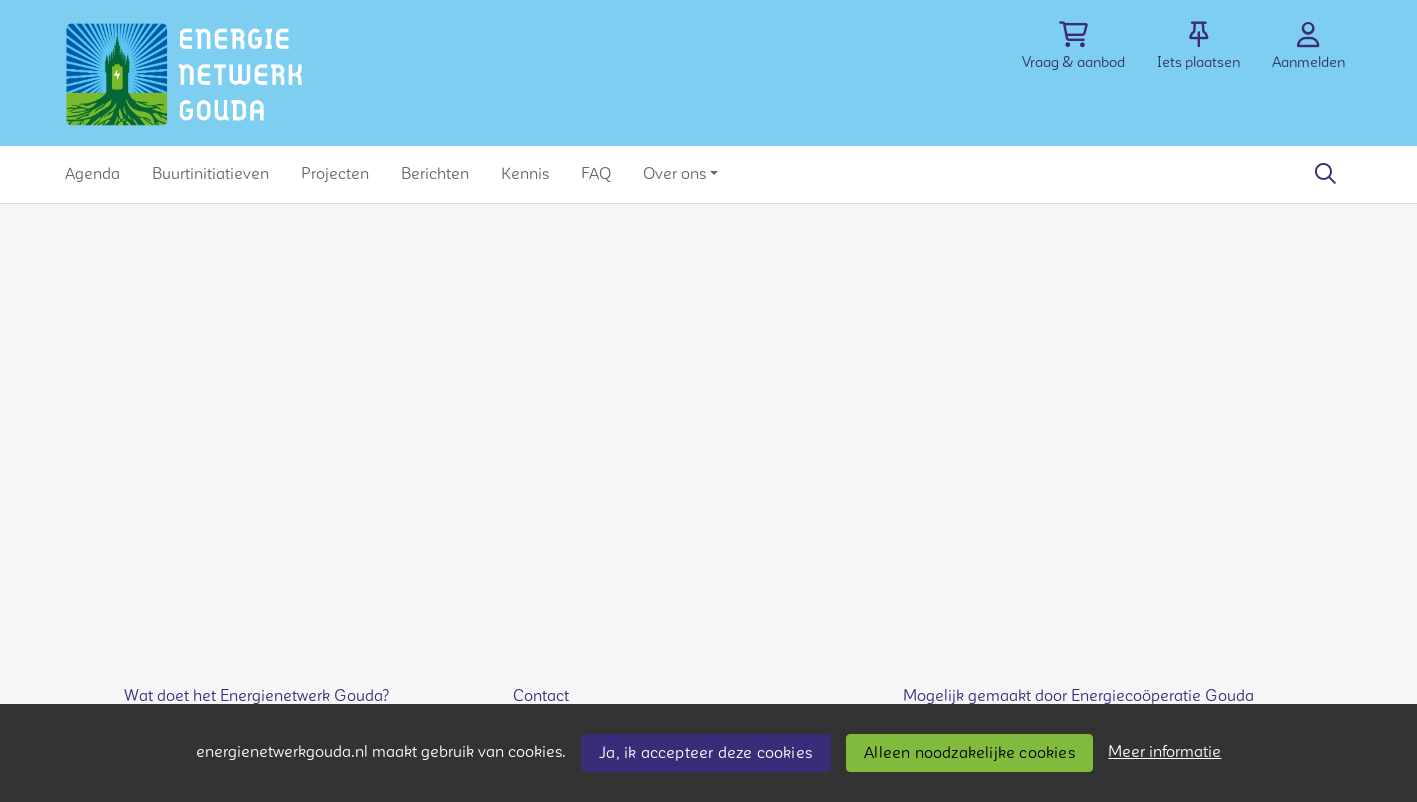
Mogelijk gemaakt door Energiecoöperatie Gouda (1078, 696)
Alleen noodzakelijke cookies (969, 753)
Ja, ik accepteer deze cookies (705, 753)
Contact (541, 696)
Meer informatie (1164, 752)
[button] (92, 174)
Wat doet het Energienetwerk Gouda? (257, 696)
